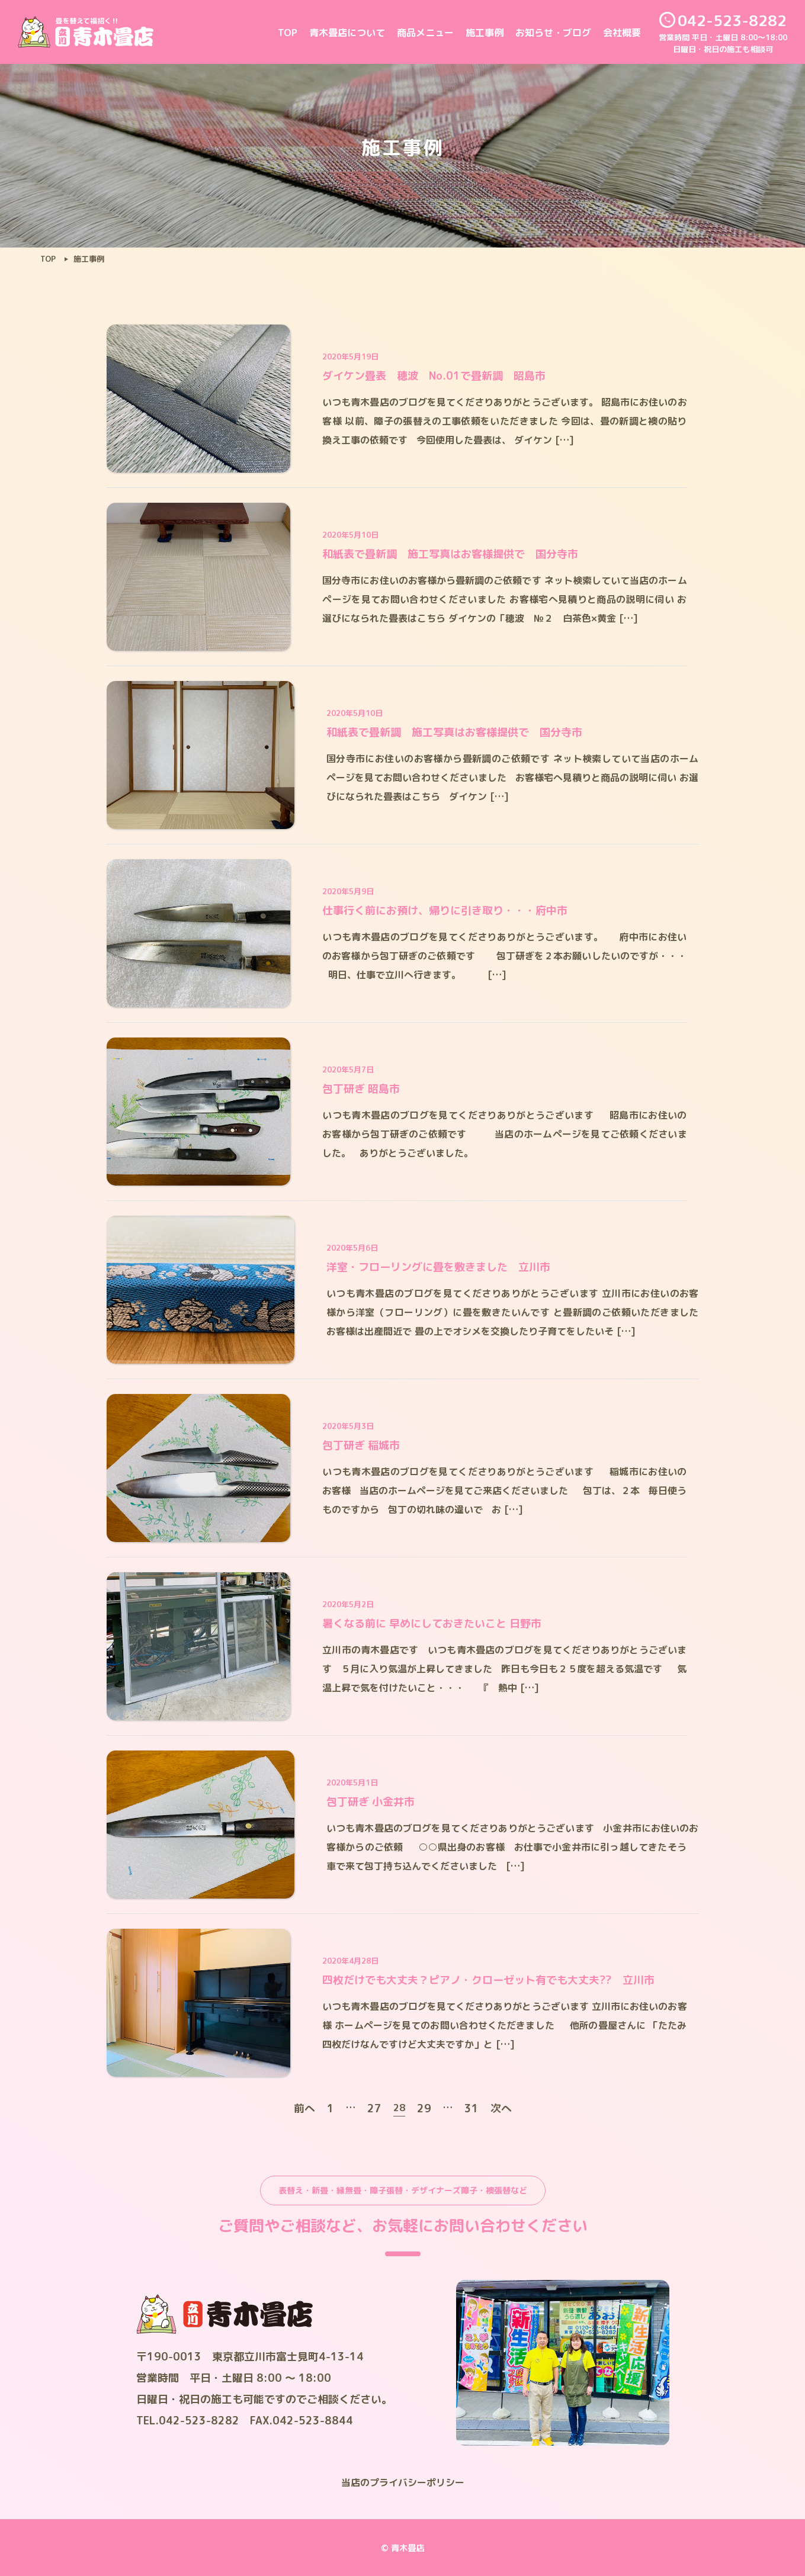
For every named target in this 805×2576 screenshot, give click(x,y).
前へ (304, 2108)
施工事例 (484, 32)
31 (471, 2108)
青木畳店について (347, 32)
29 (424, 2108)
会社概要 (622, 32)
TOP (287, 32)
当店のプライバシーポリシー (402, 2482)
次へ (501, 2108)
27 (374, 2108)
